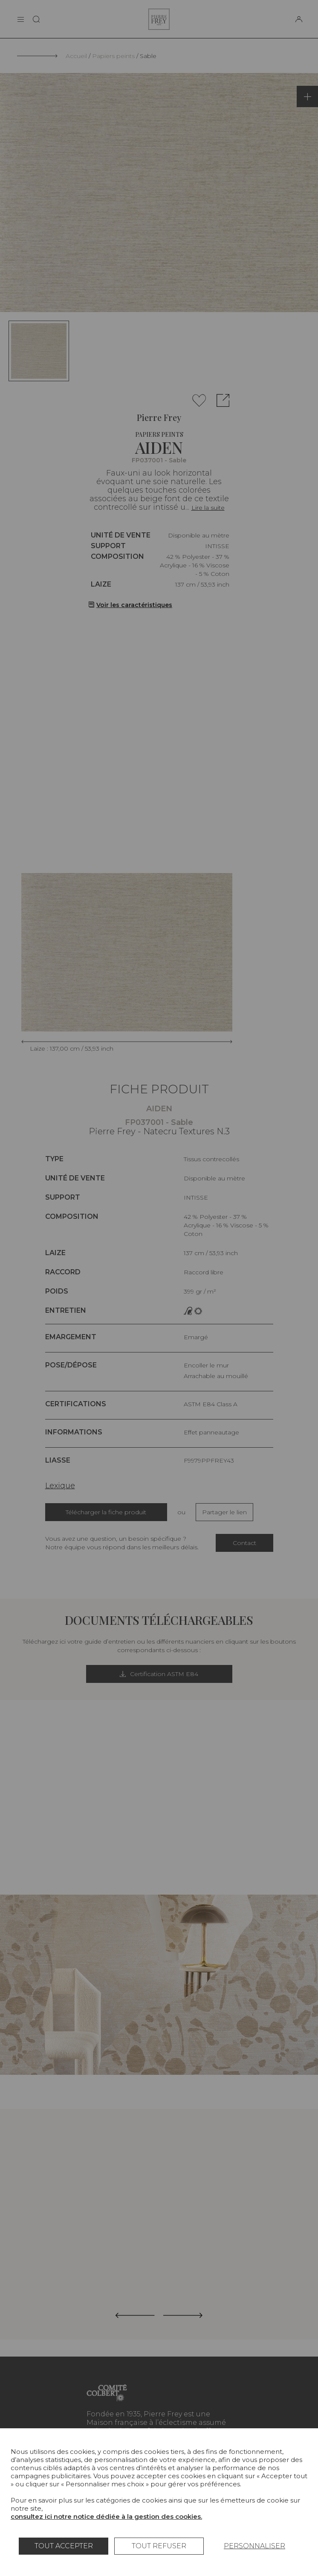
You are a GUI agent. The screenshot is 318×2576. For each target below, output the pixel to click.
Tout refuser (159, 2546)
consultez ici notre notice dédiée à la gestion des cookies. (106, 2516)
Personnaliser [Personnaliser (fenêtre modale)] (254, 2546)
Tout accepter (64, 2546)
